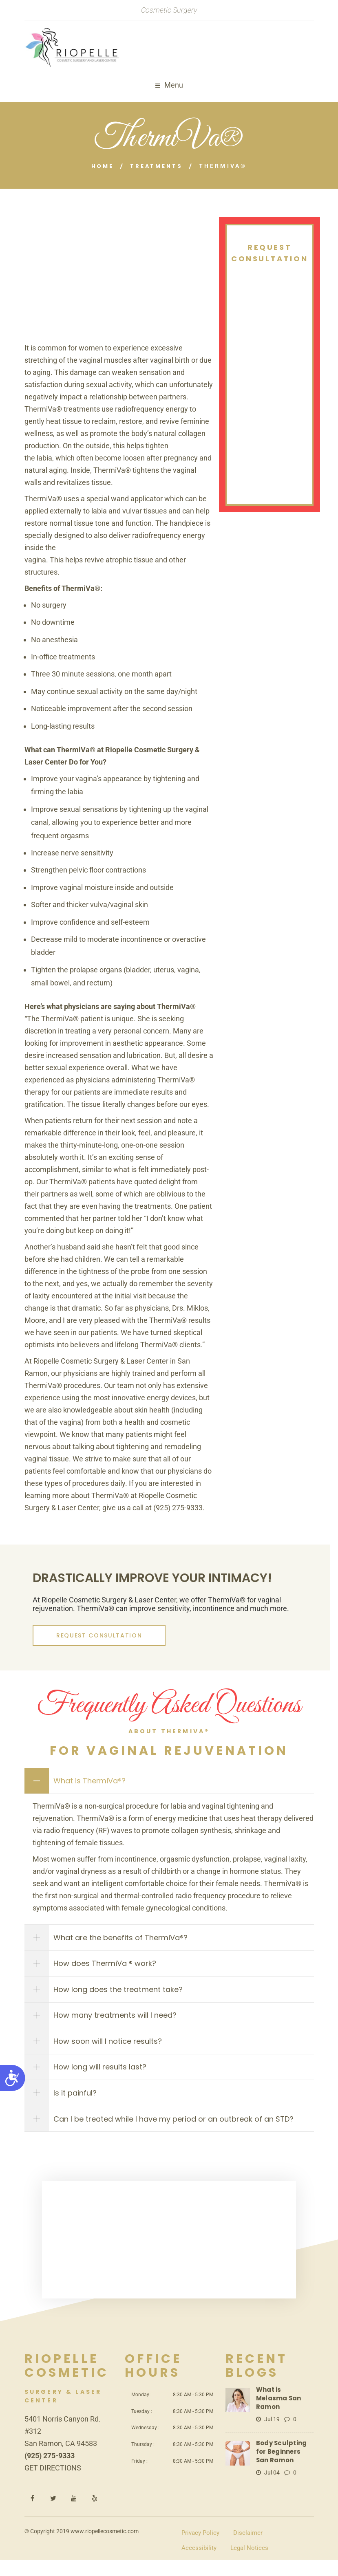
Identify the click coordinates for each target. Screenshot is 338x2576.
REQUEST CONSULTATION (87, 1635)
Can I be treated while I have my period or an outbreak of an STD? (177, 2134)
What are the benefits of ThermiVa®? (124, 1940)
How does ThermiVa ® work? (108, 1967)
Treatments (157, 166)
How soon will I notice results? (111, 2050)
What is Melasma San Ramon (282, 2409)
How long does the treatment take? (121, 1995)
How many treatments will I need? (118, 2023)
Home (100, 166)
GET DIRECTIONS (52, 2483)
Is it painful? (78, 2106)
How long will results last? (103, 2078)
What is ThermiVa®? (93, 1781)
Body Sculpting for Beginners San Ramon (284, 2458)
